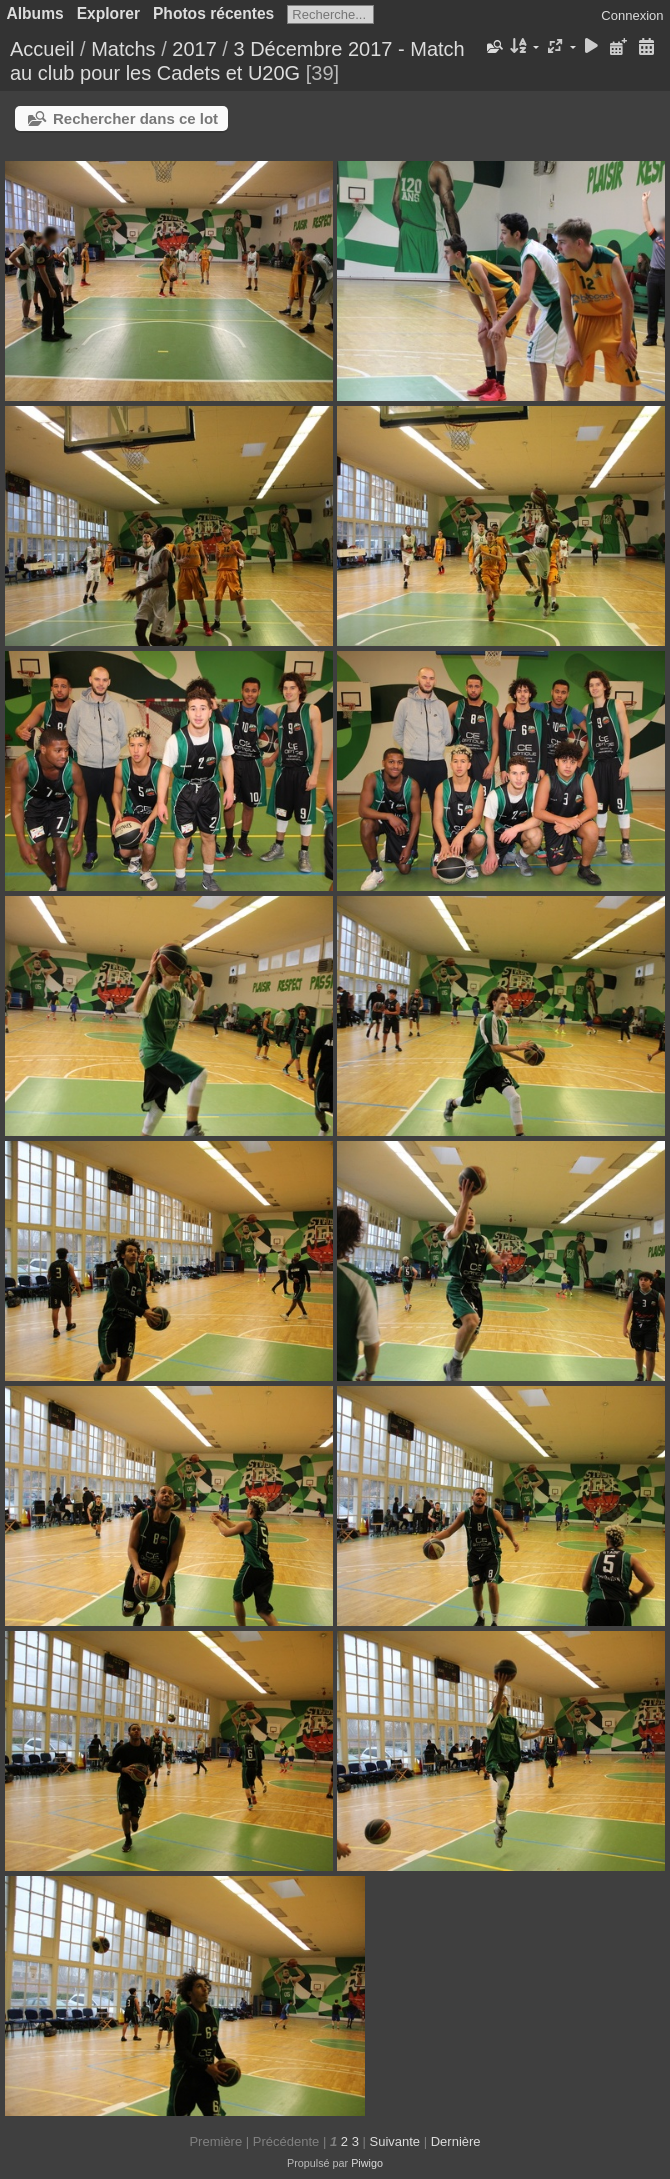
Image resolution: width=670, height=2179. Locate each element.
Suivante (394, 2141)
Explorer (108, 13)
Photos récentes (213, 13)
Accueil (42, 49)
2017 (194, 49)
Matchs (123, 49)
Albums (35, 13)
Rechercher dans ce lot (135, 118)
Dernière (456, 2141)
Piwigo (367, 2163)
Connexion (632, 15)
